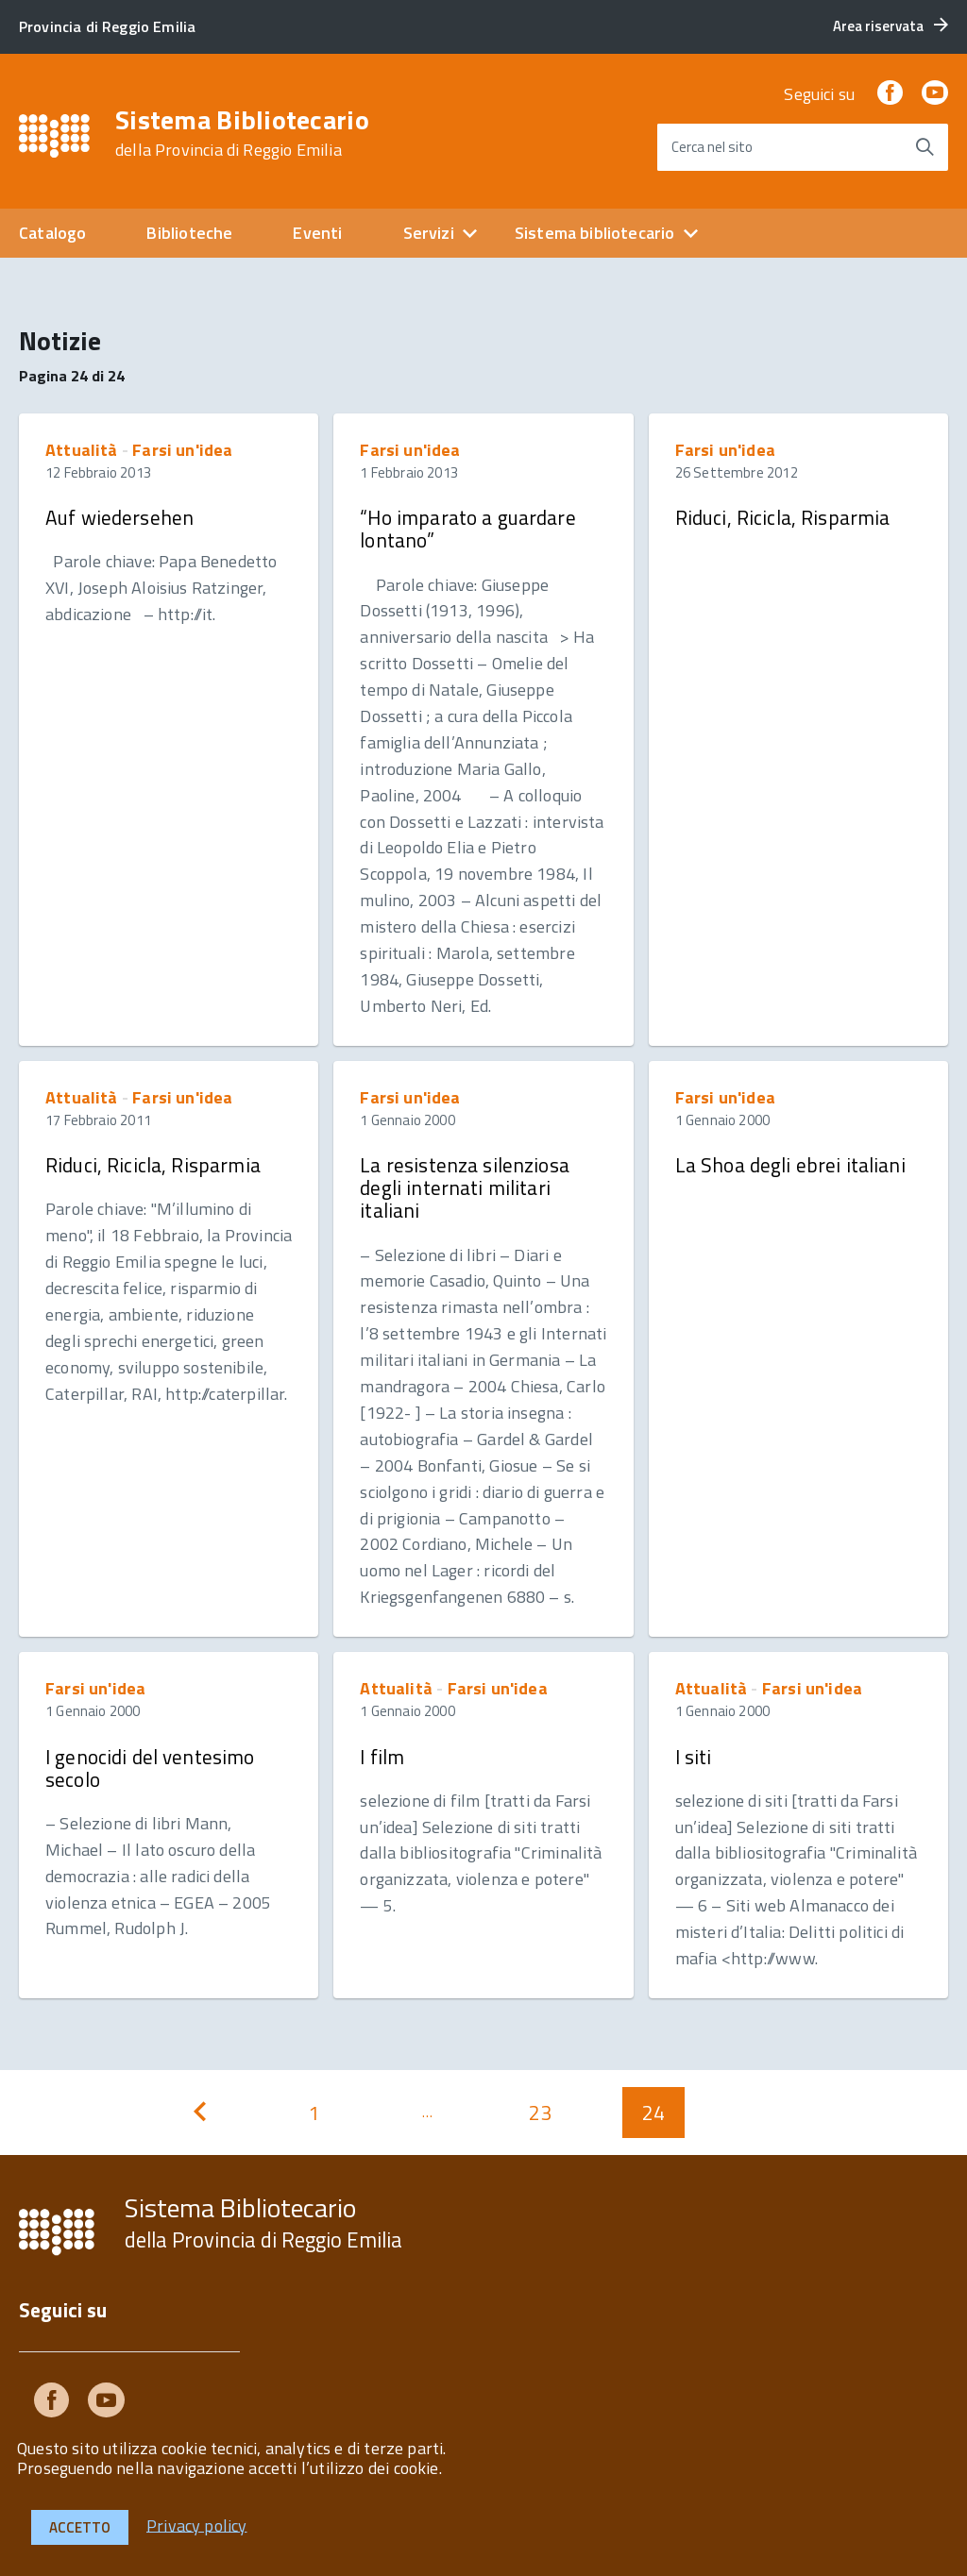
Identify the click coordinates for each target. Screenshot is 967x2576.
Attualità (81, 450)
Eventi (317, 232)
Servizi (428, 232)
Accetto (79, 2527)
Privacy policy (196, 2524)
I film (382, 1757)
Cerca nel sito (712, 147)
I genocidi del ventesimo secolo (150, 1768)
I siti (693, 1757)
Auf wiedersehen (119, 517)
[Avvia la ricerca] (924, 147)
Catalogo (52, 232)
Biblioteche (189, 232)
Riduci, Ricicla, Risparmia (783, 517)
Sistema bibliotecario (595, 232)
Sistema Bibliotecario (242, 133)
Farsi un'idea (182, 450)
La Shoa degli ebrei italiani (790, 1165)
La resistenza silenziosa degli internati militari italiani (464, 1187)
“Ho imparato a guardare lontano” (467, 528)
